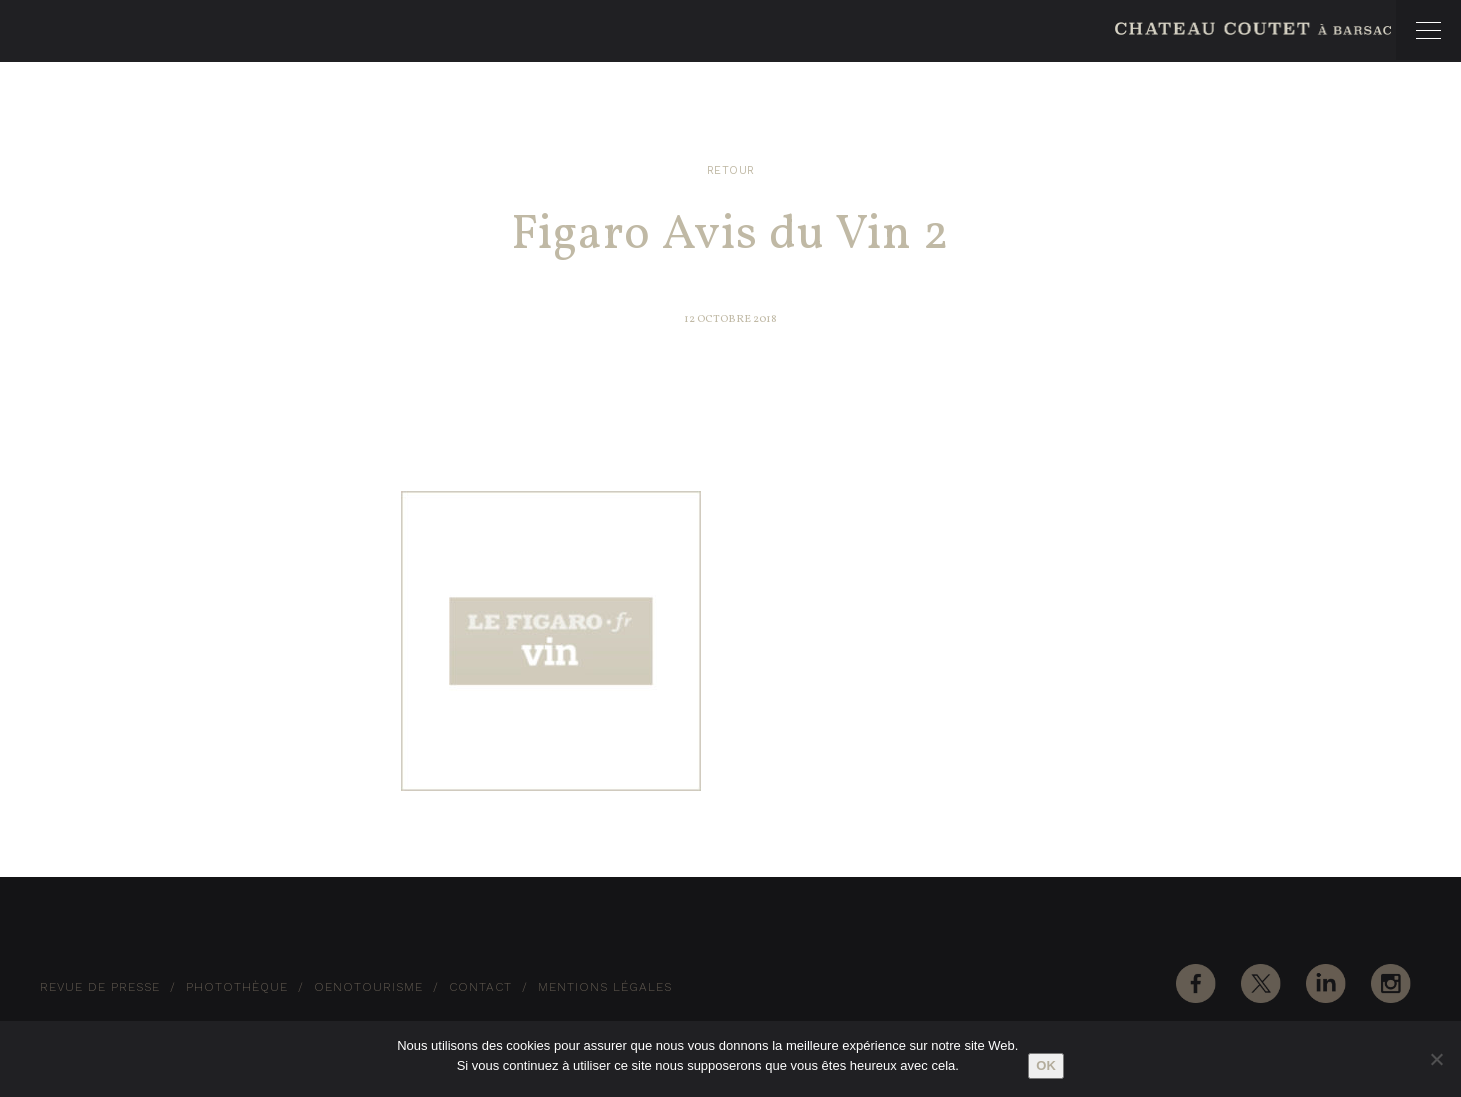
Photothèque (237, 987)
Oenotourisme (368, 987)
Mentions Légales (605, 987)
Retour (731, 170)
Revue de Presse (100, 987)
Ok (1046, 1065)
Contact (480, 987)
